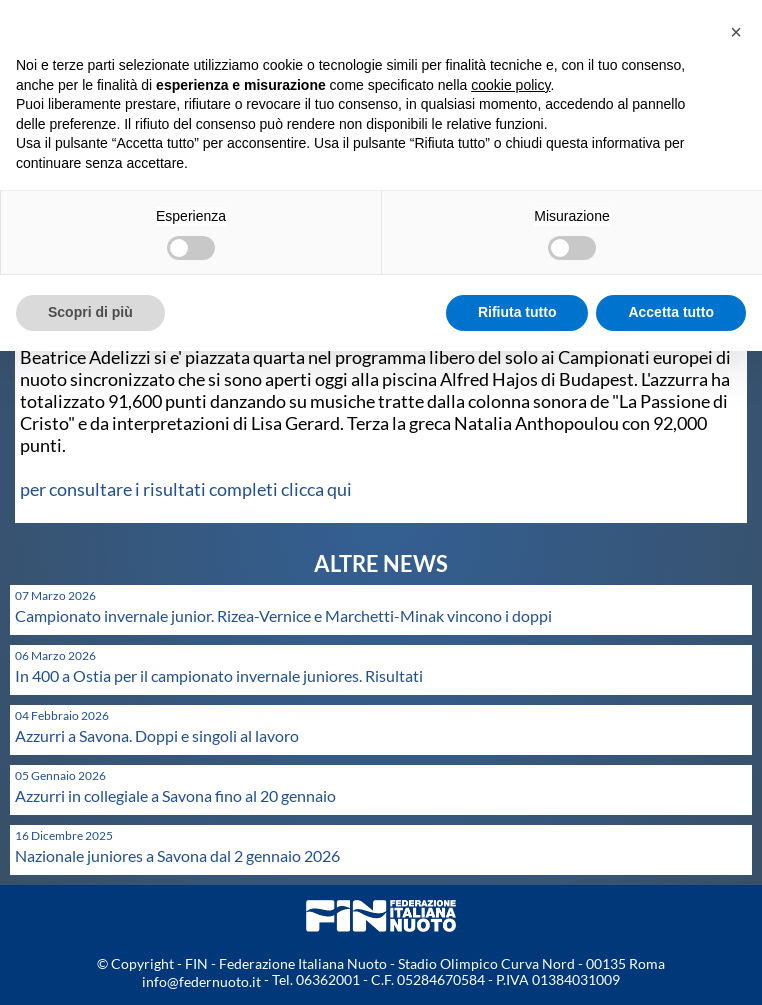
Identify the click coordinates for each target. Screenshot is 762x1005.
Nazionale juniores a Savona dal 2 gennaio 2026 (177, 855)
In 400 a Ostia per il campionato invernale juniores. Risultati (219, 675)
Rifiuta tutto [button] (517, 312)
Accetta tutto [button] (671, 312)
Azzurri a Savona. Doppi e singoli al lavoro (157, 735)
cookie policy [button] (510, 85)
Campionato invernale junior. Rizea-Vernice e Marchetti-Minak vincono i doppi (283, 615)
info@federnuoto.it (201, 981)
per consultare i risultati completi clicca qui (186, 489)
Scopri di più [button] (90, 312)
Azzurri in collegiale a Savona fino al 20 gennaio (175, 795)
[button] (736, 32)
